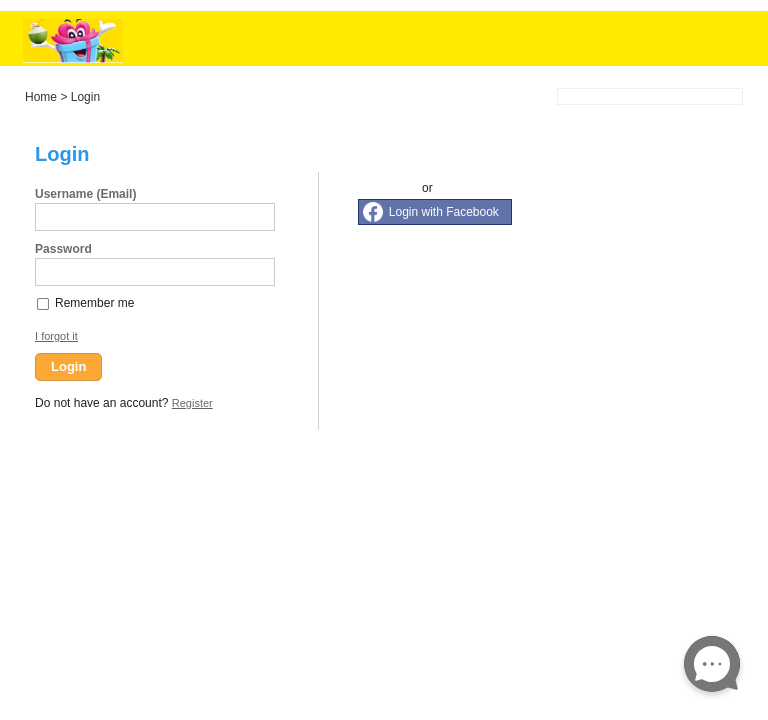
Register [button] (192, 403)
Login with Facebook (444, 212)
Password (63, 249)
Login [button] (68, 366)
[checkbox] (44, 303)
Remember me (94, 303)
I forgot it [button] (56, 336)
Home (41, 97)
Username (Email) (85, 194)
